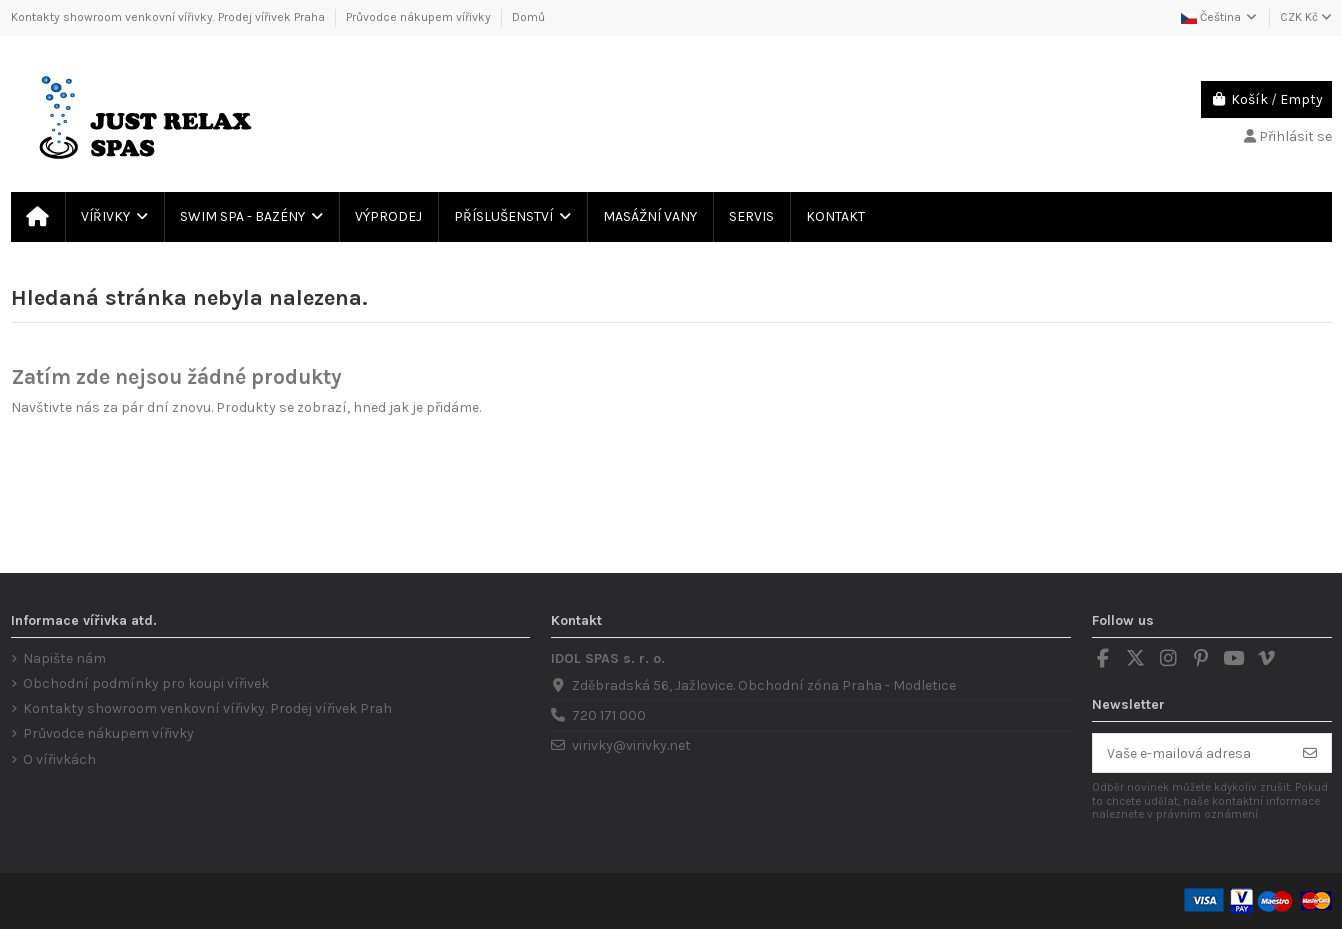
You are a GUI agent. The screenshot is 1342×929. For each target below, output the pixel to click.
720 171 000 (609, 715)
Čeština (1220, 17)
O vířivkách (59, 759)
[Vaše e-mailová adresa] (1191, 753)
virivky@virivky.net (631, 745)
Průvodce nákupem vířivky (420, 17)
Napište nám (64, 658)
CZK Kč (1306, 17)
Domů (528, 17)
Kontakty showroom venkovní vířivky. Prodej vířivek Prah (207, 708)
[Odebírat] (1310, 753)
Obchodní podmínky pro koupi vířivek (146, 683)
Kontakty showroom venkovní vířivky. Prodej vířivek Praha (169, 17)
